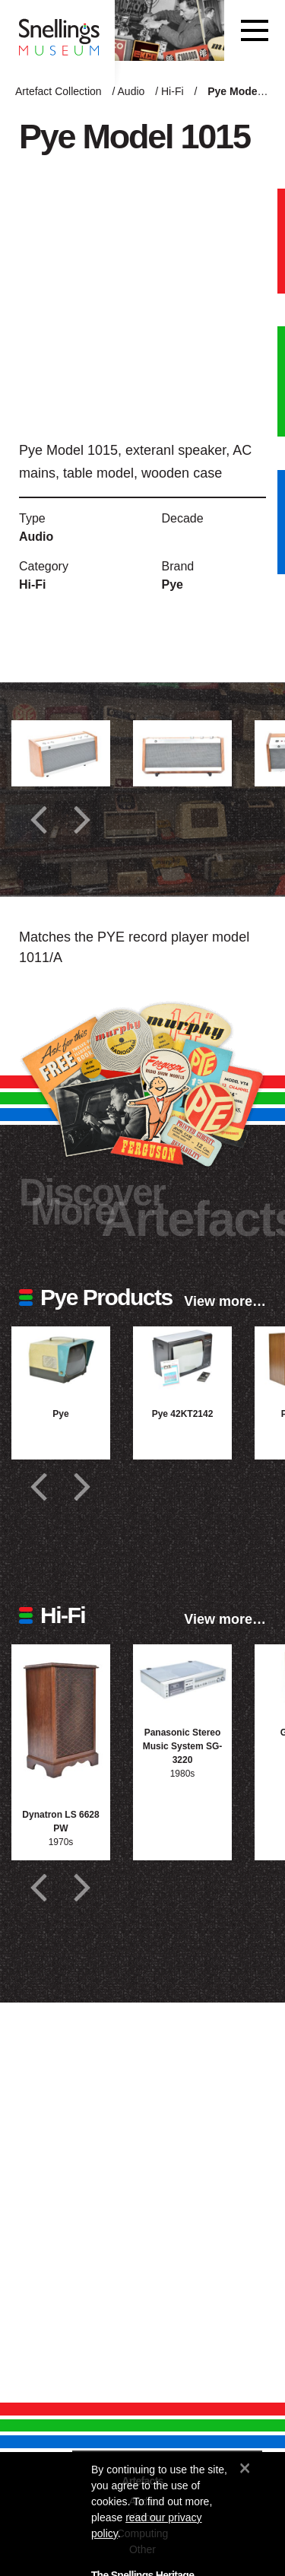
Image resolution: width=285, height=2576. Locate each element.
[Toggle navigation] (254, 30)
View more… (225, 1301)
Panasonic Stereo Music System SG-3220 (183, 1746)
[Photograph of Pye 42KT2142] (182, 1359)
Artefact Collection (58, 91)
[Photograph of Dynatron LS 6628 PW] (60, 1718)
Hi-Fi (172, 91)
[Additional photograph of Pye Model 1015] (60, 753)
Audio (131, 91)
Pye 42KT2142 (183, 1414)
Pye (172, 584)
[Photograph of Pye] (60, 1359)
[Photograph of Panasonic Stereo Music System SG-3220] (182, 1677)
